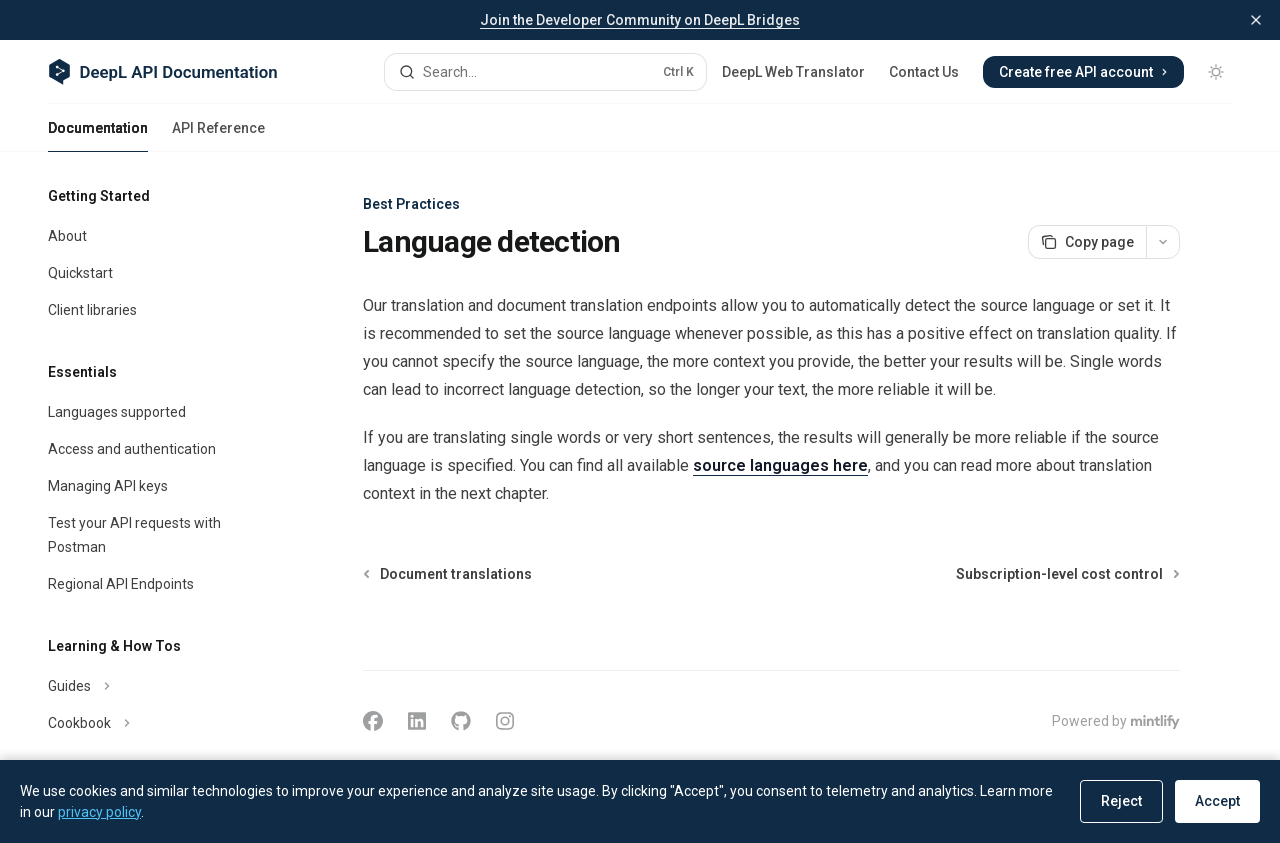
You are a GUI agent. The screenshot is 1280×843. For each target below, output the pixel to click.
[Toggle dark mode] (1216, 72)
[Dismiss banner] (1256, 20)
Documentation (98, 136)
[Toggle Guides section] (160, 686)
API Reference (218, 136)
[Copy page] (1087, 242)
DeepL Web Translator (793, 72)
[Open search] (545, 72)
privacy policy (99, 812)
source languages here (780, 465)
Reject (1121, 801)
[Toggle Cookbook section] (160, 723)
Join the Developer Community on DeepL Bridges (640, 20)
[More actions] (1163, 242)
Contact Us (924, 72)
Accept (1217, 801)
